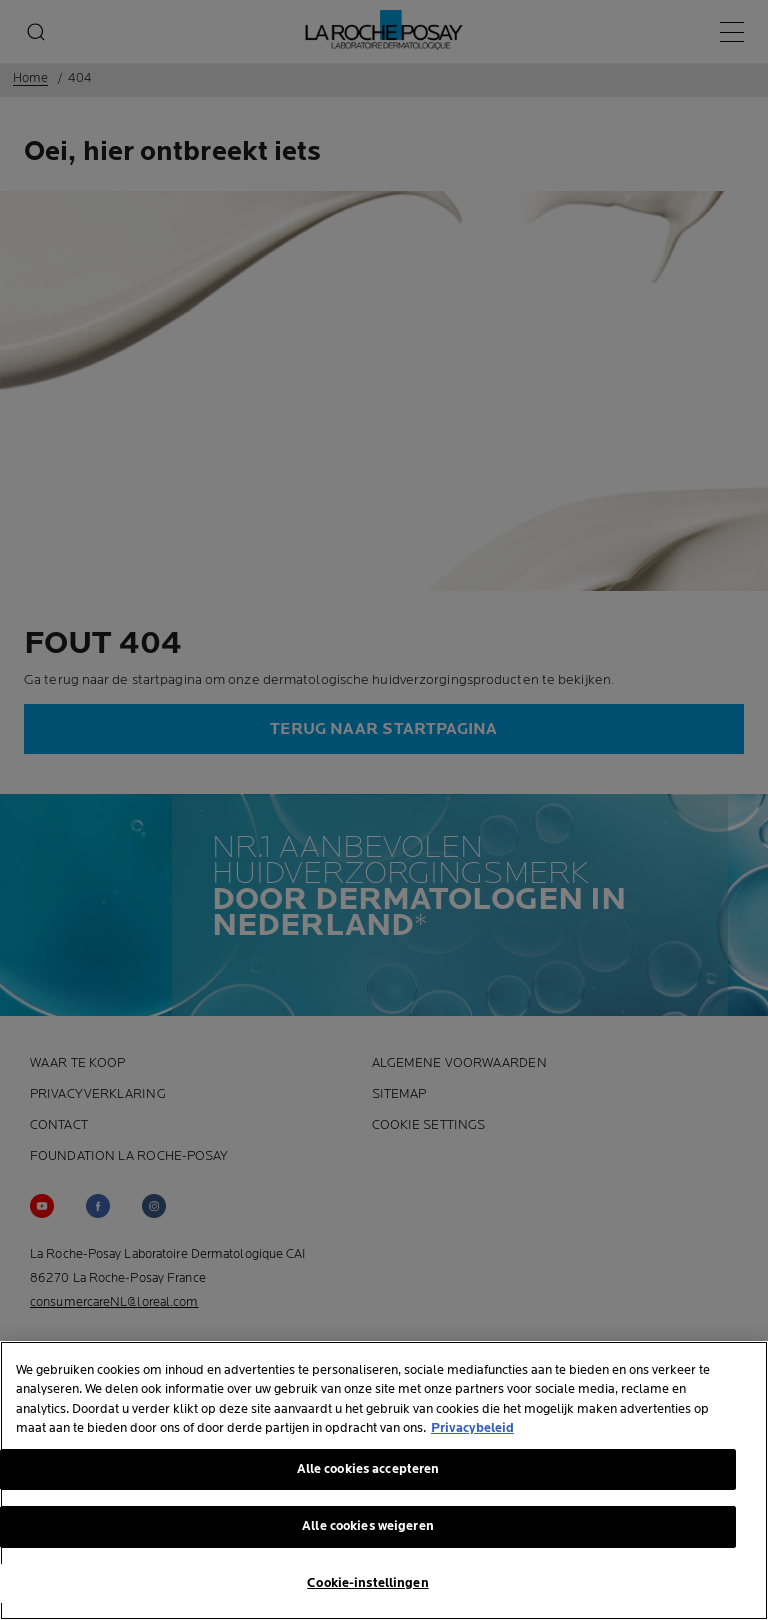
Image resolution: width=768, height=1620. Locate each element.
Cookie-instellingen (367, 1586)
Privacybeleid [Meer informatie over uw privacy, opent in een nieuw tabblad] (472, 1432)
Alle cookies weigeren (368, 1530)
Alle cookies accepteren (368, 1472)
